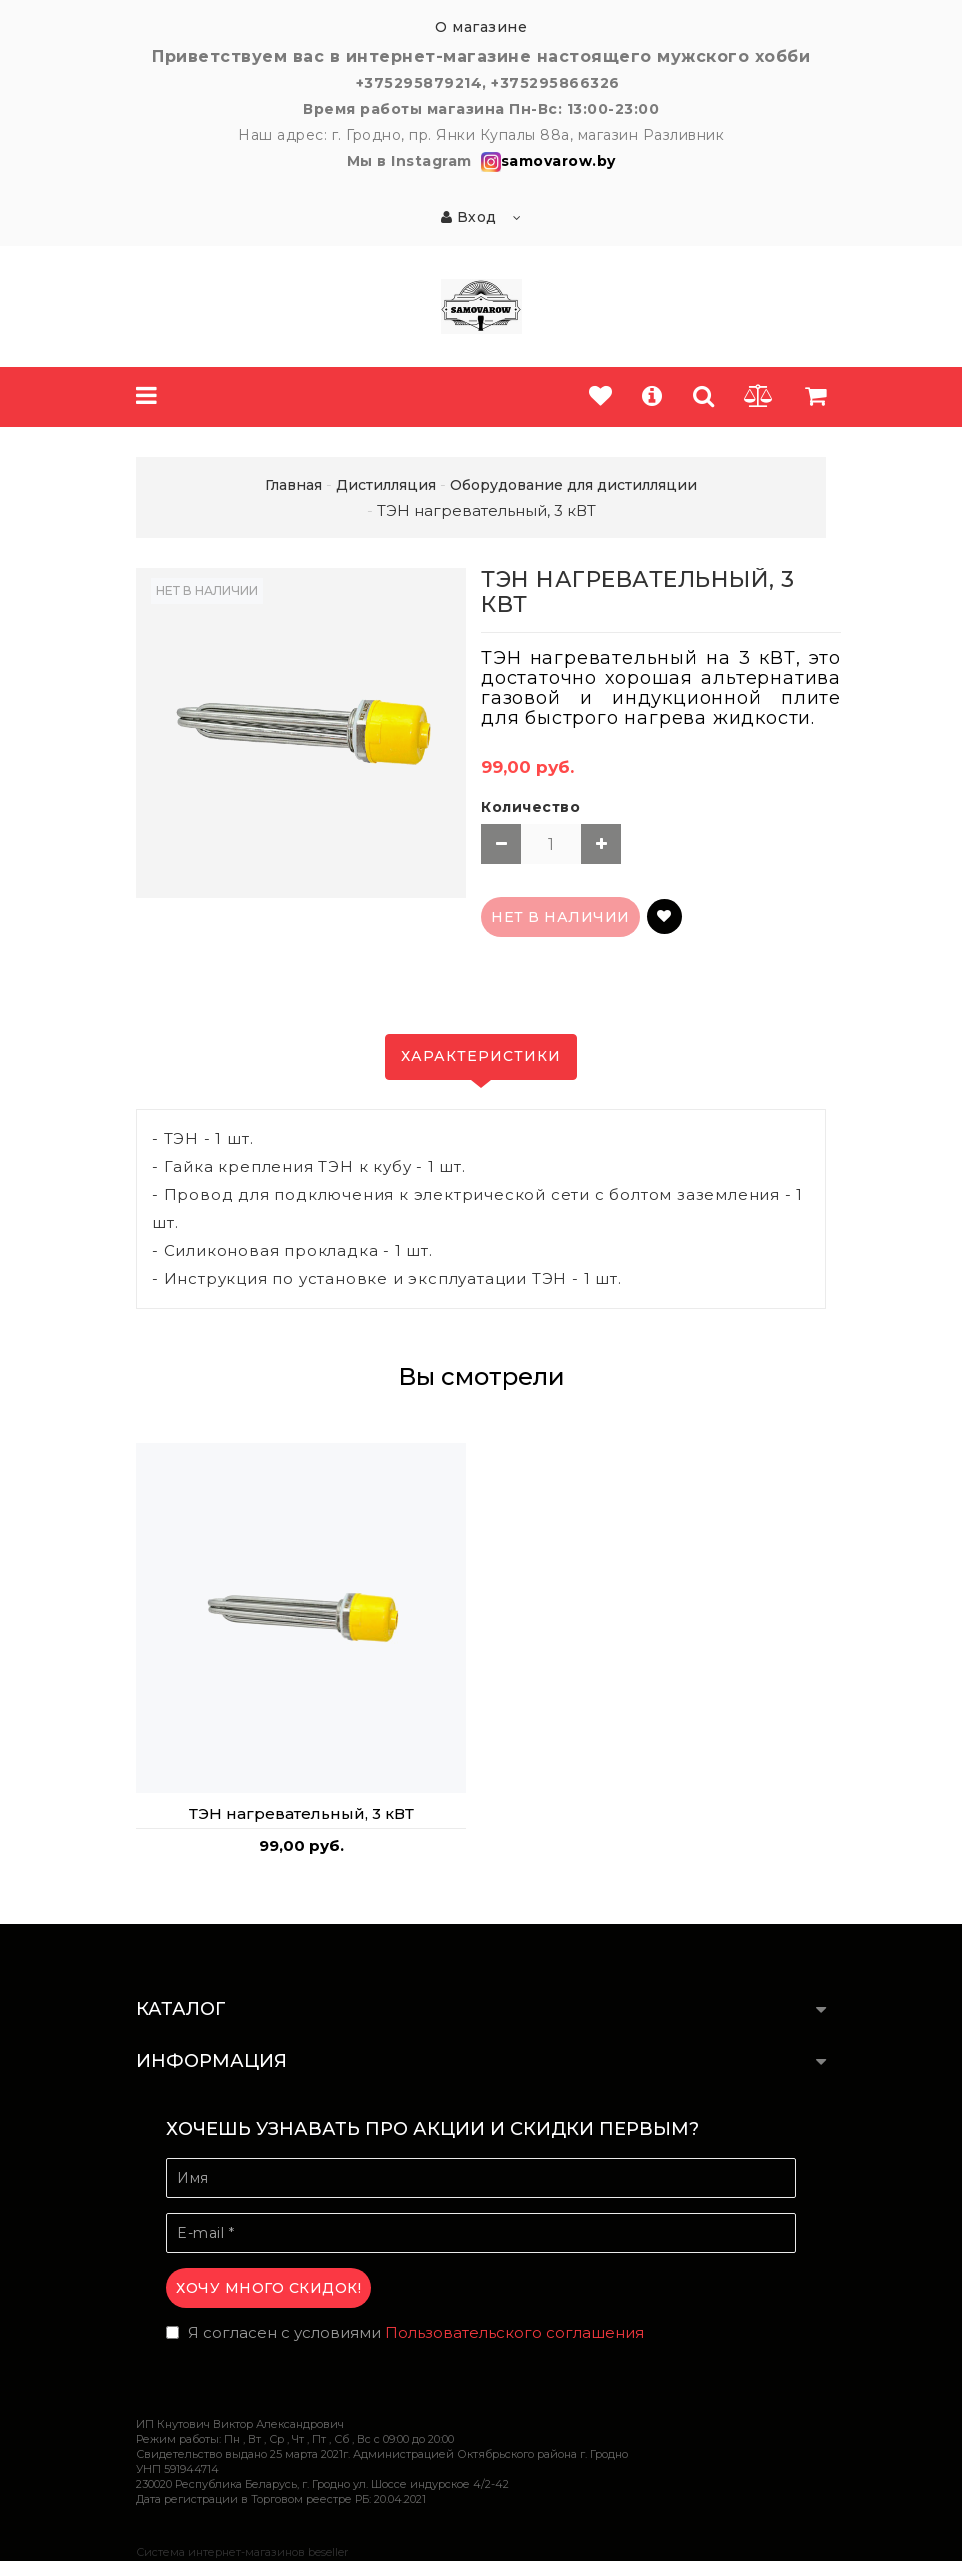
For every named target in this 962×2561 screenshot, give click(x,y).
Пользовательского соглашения (514, 2332)
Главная (293, 485)
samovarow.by (546, 161)
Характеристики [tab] (481, 1056)
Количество (530, 807)
